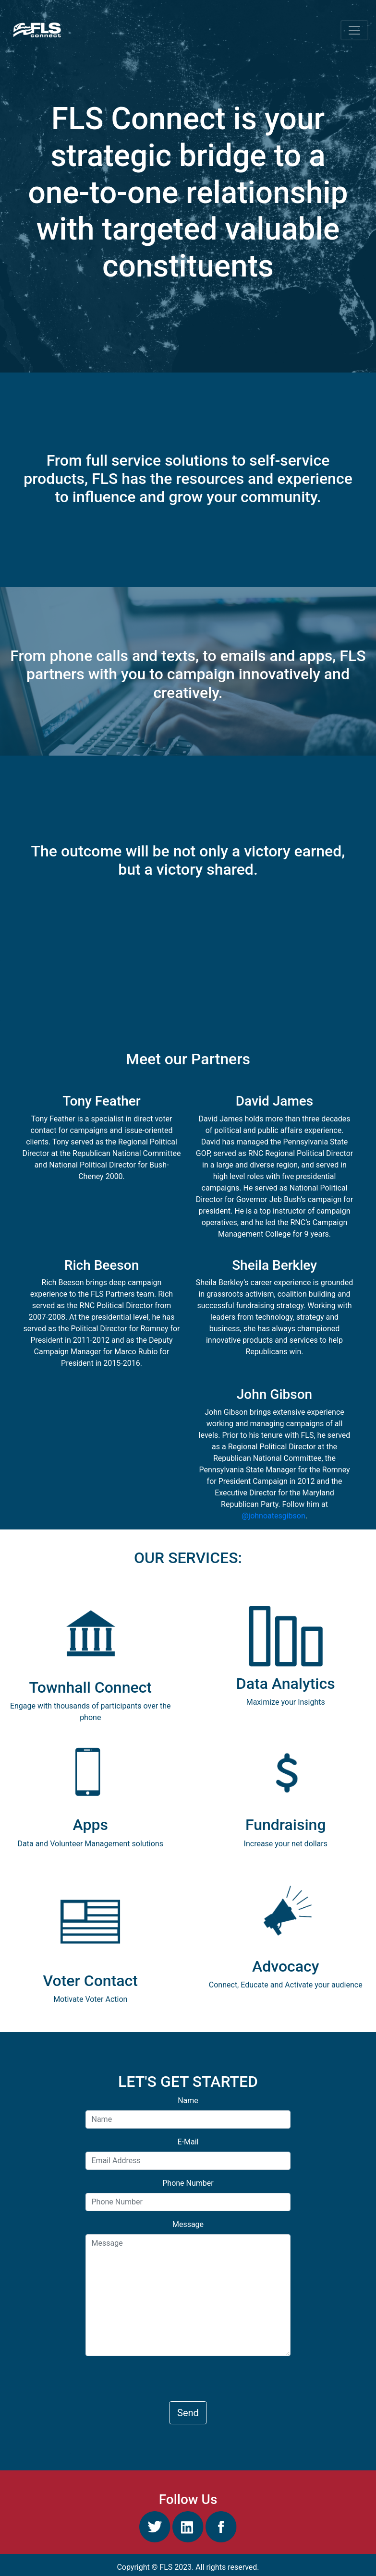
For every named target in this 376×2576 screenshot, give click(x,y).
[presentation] (158, 2382)
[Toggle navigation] (354, 30)
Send (188, 2413)
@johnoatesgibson (273, 1515)
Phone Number (187, 2183)
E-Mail (188, 2141)
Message (188, 2224)
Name (188, 2100)
